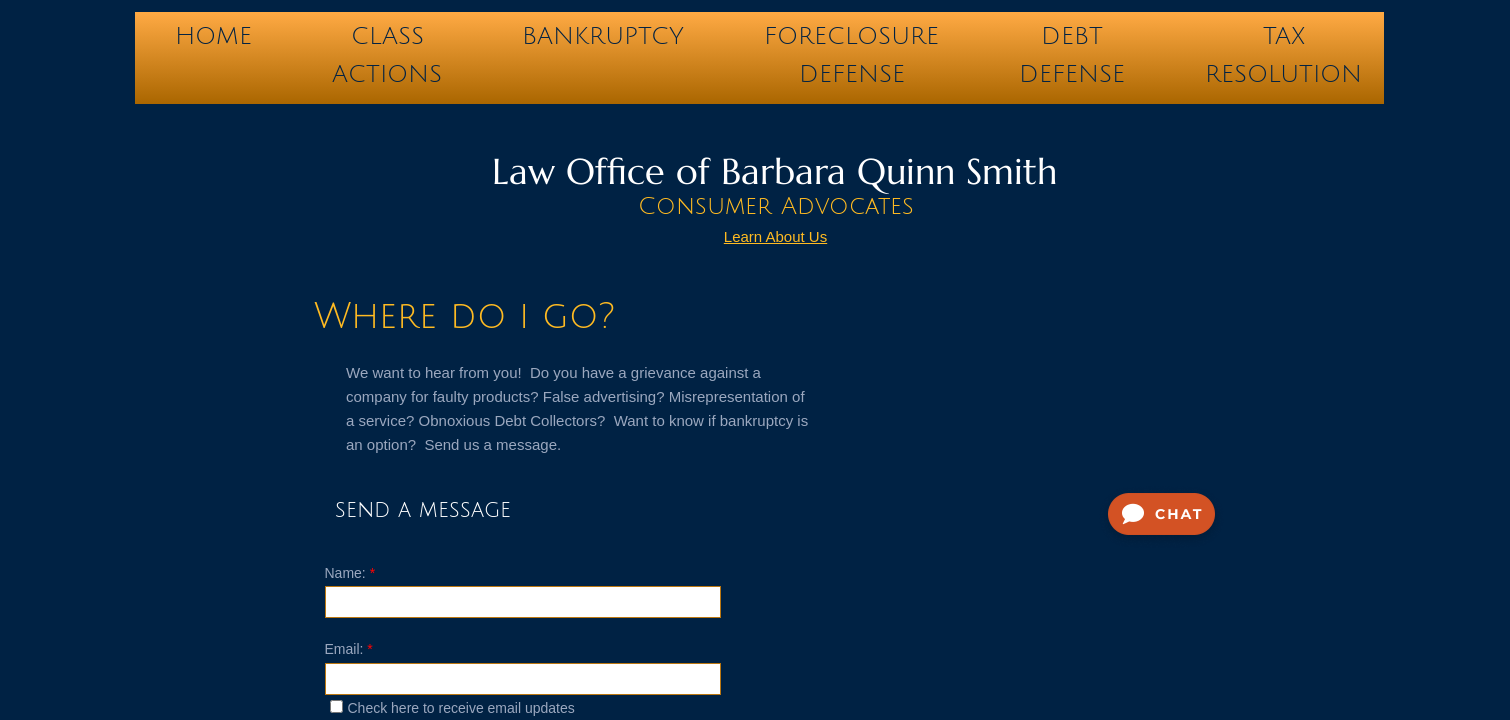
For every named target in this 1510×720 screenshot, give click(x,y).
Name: (350, 573)
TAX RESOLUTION (1283, 40)
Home (213, 36)
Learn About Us (775, 236)
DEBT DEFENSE (1072, 40)
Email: (349, 649)
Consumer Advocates (776, 206)
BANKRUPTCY (603, 36)
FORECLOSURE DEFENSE (851, 40)
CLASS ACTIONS (387, 40)
